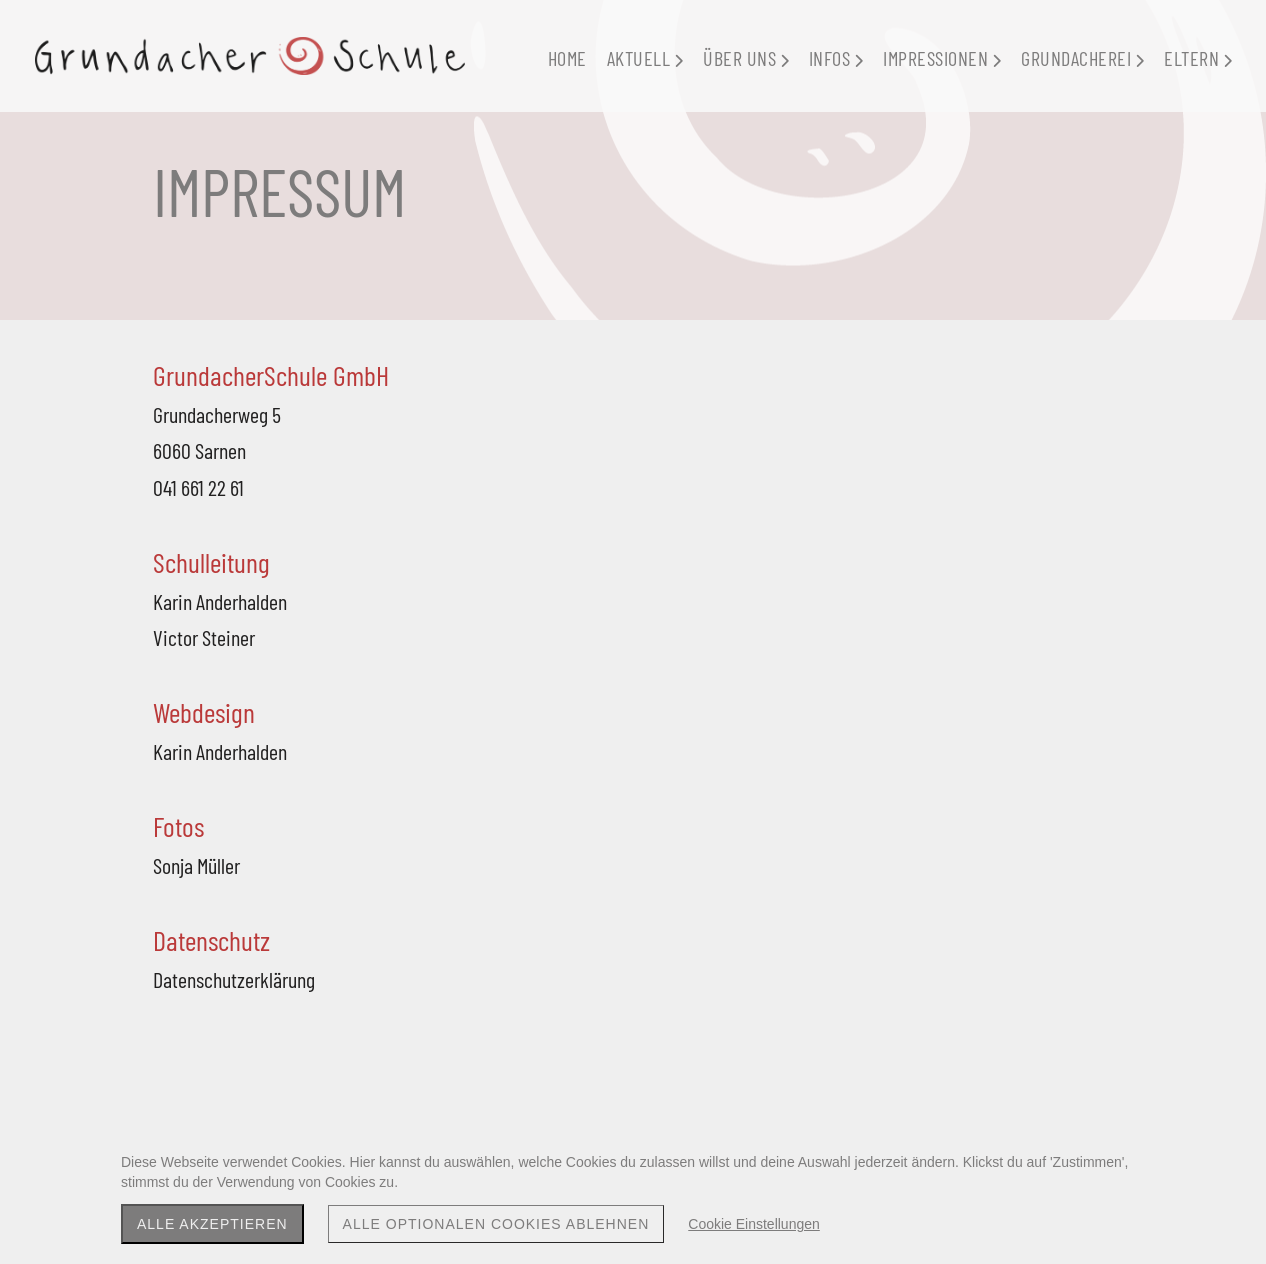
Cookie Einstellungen (754, 1224)
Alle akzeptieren (212, 1224)
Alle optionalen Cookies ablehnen (496, 1224)
